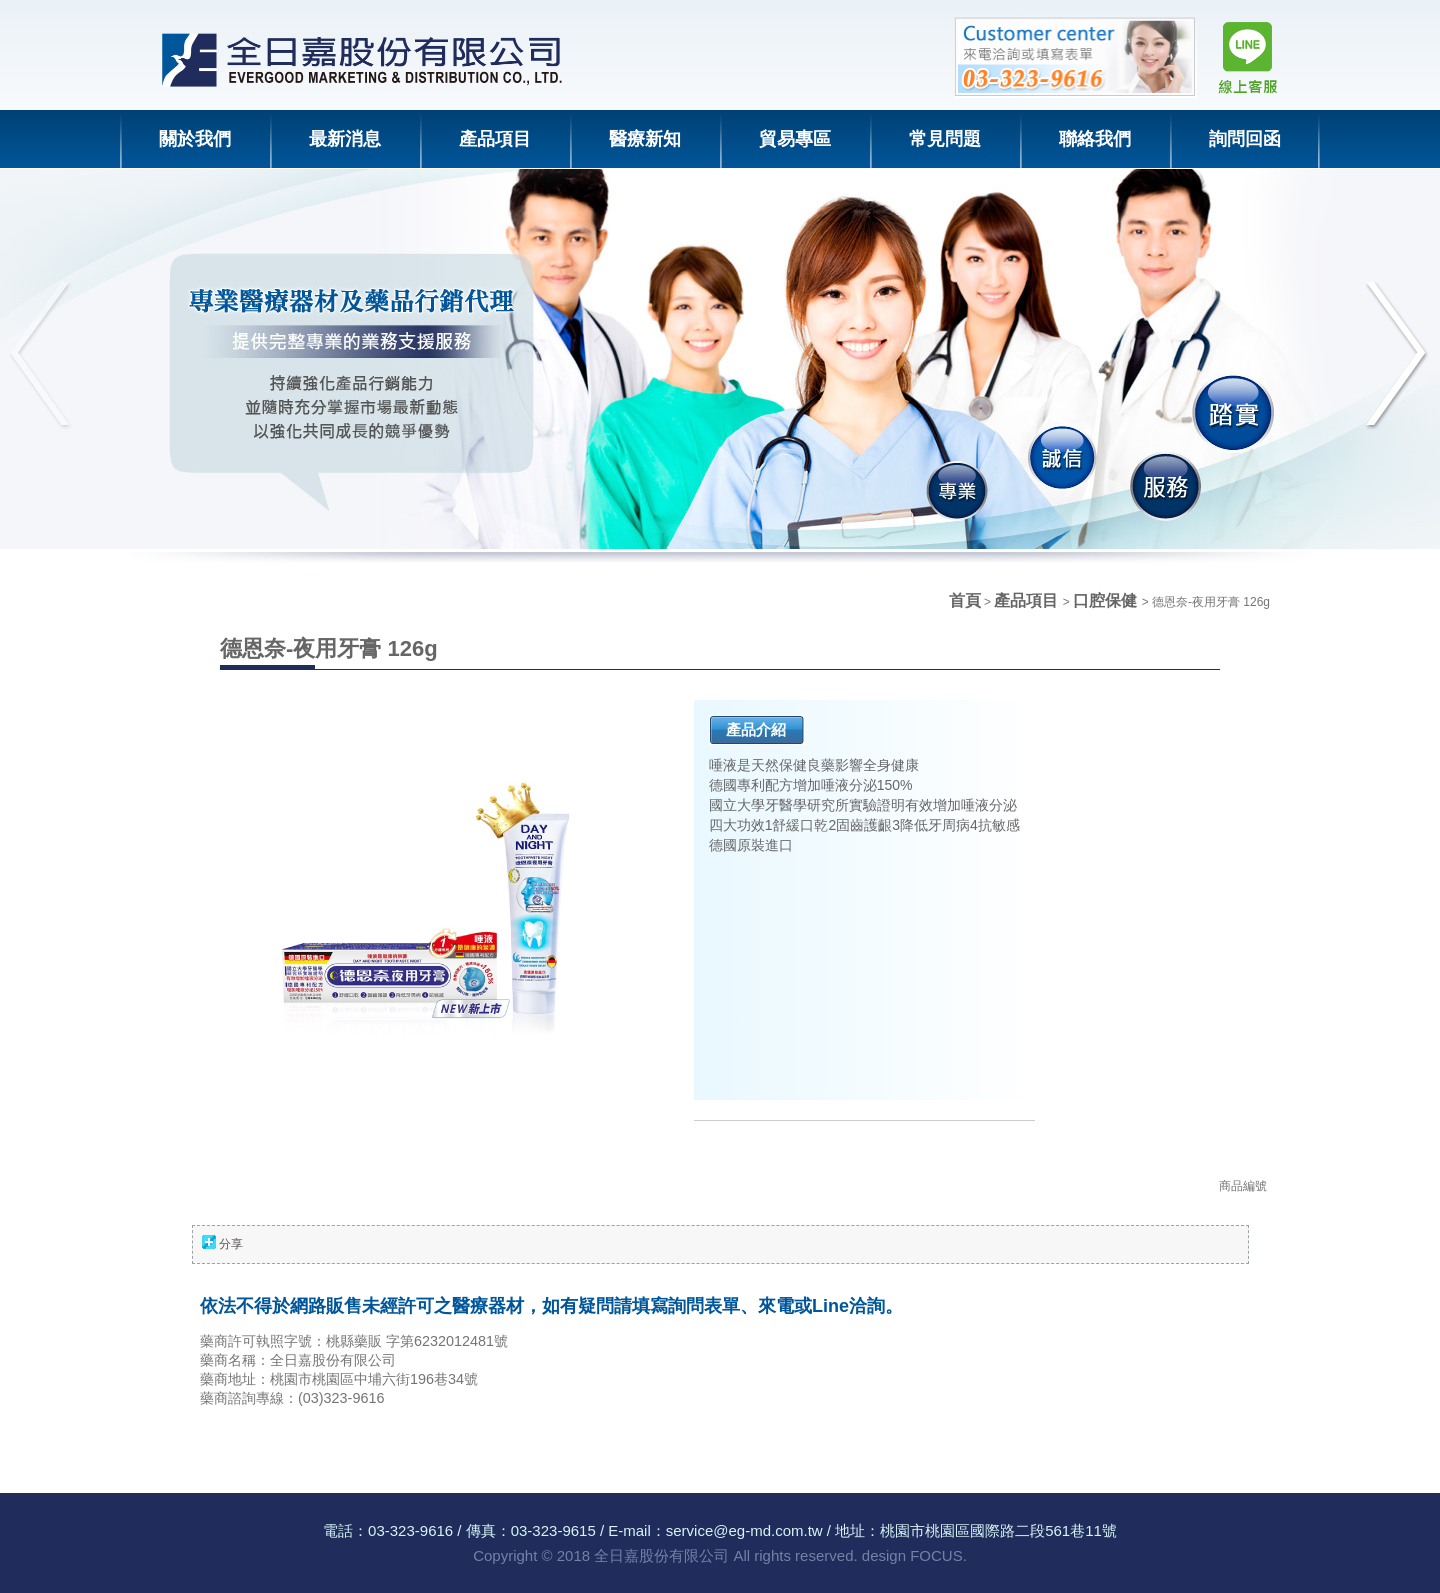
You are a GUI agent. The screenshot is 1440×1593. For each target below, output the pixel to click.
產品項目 (1028, 600)
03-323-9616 (410, 1530)
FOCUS (936, 1555)
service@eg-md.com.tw (744, 1530)
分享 (231, 1244)
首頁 (965, 600)
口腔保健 (1107, 600)
